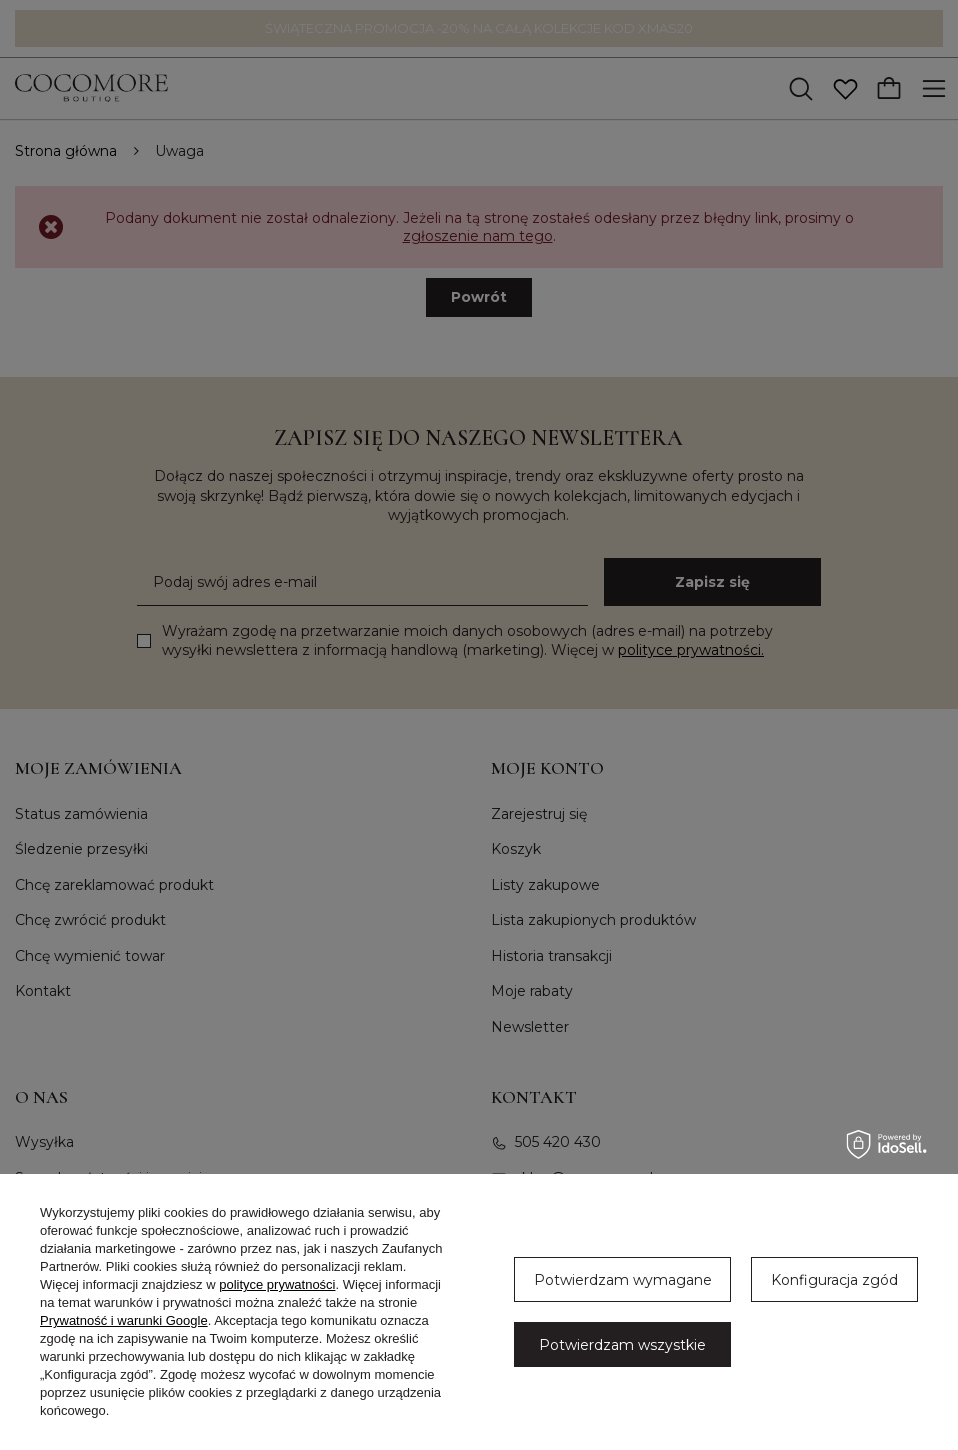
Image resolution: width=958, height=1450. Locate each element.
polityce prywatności (277, 1284)
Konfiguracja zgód (834, 1280)
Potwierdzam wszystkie (622, 1345)
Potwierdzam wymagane (623, 1280)
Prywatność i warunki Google (124, 1320)
